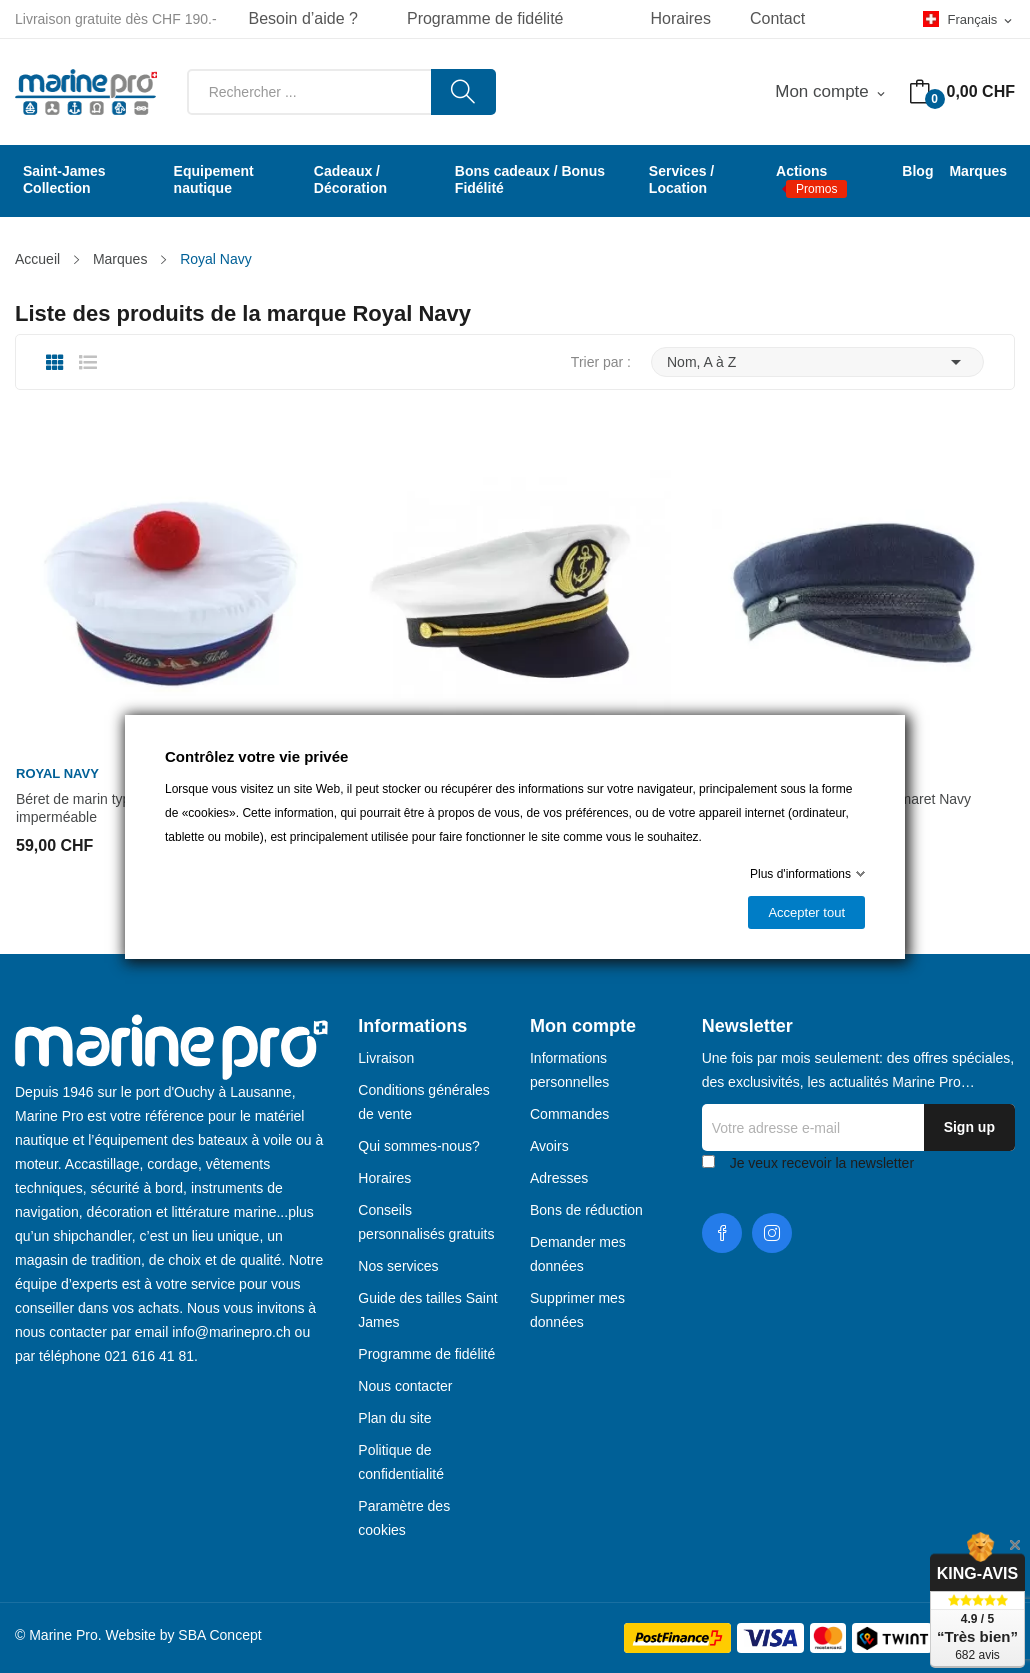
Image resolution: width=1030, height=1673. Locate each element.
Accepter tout (806, 912)
